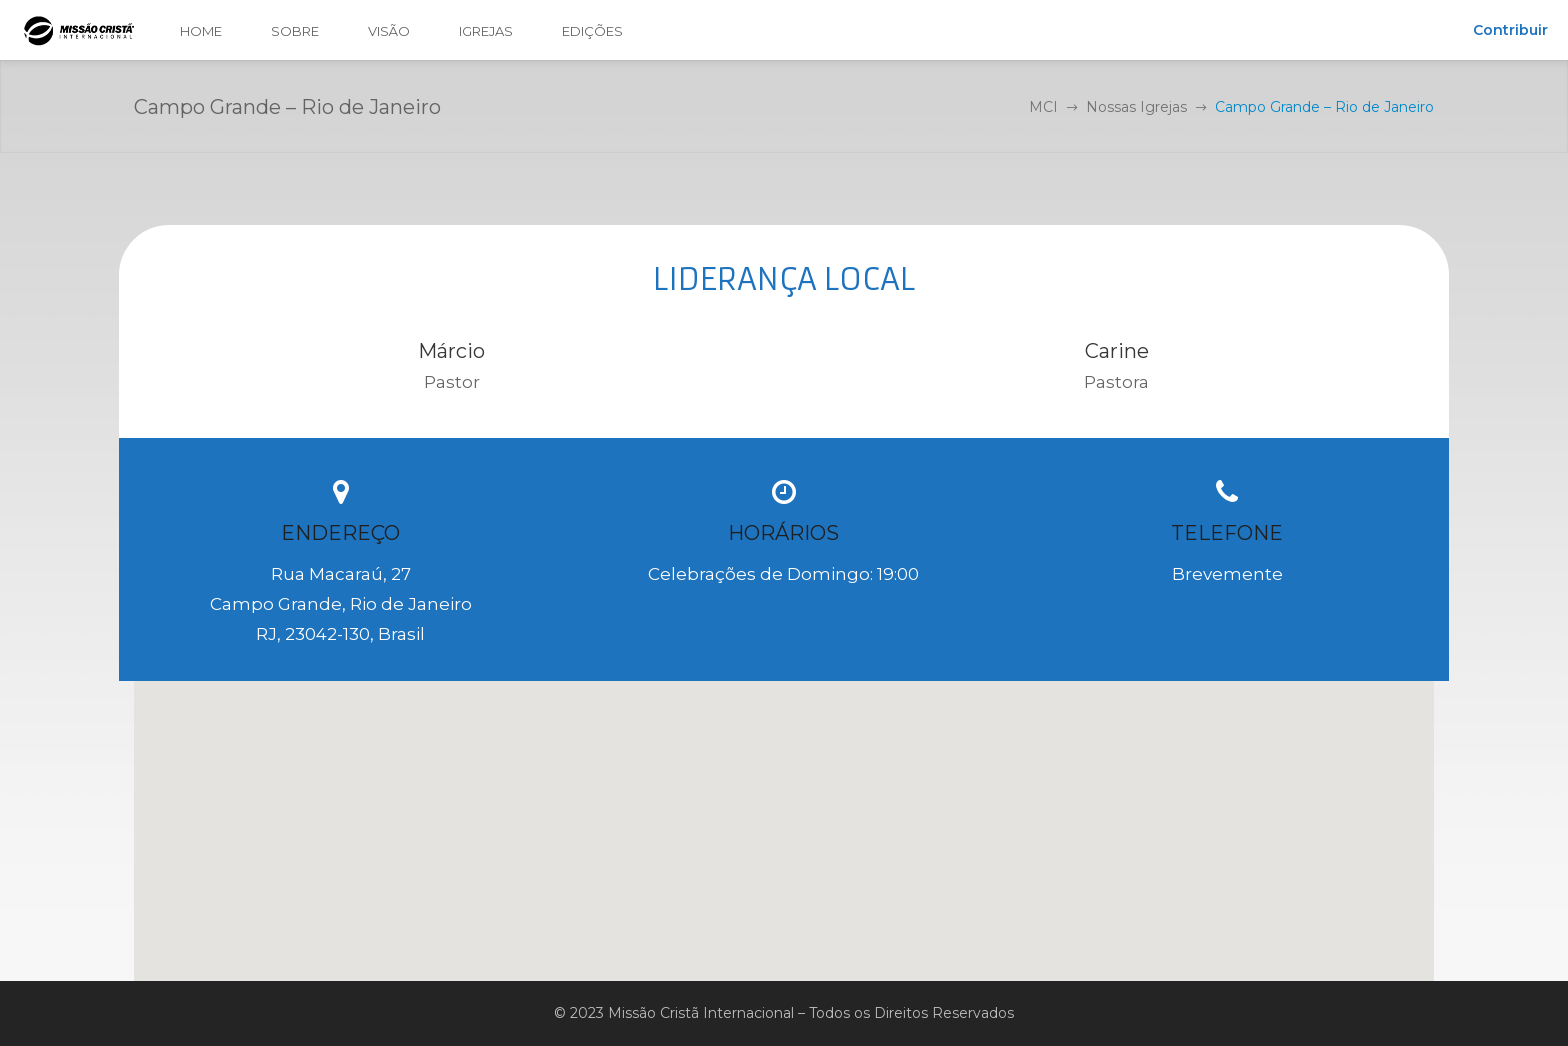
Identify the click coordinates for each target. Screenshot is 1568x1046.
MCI (1043, 107)
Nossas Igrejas (1136, 107)
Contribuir (1510, 30)
